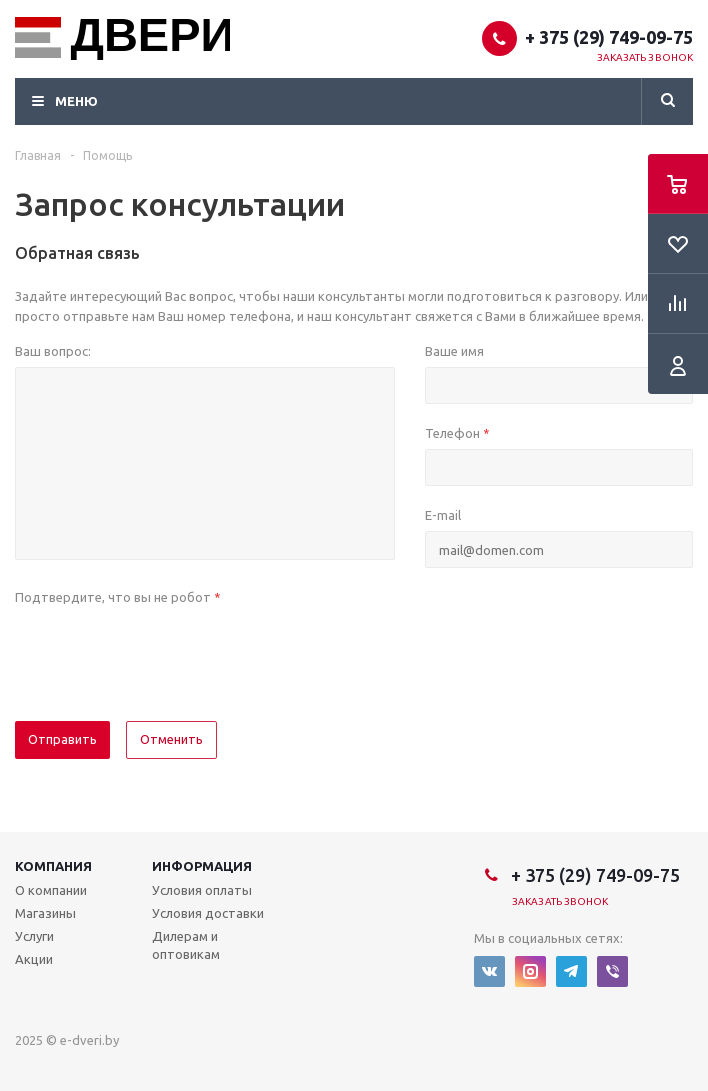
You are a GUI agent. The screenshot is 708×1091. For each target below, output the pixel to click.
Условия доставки (208, 913)
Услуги (34, 936)
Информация (202, 866)
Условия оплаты (202, 890)
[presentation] (167, 652)
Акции (34, 959)
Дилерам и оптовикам (186, 945)
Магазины (45, 913)
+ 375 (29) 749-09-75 (609, 37)
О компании (51, 890)
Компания (53, 866)
